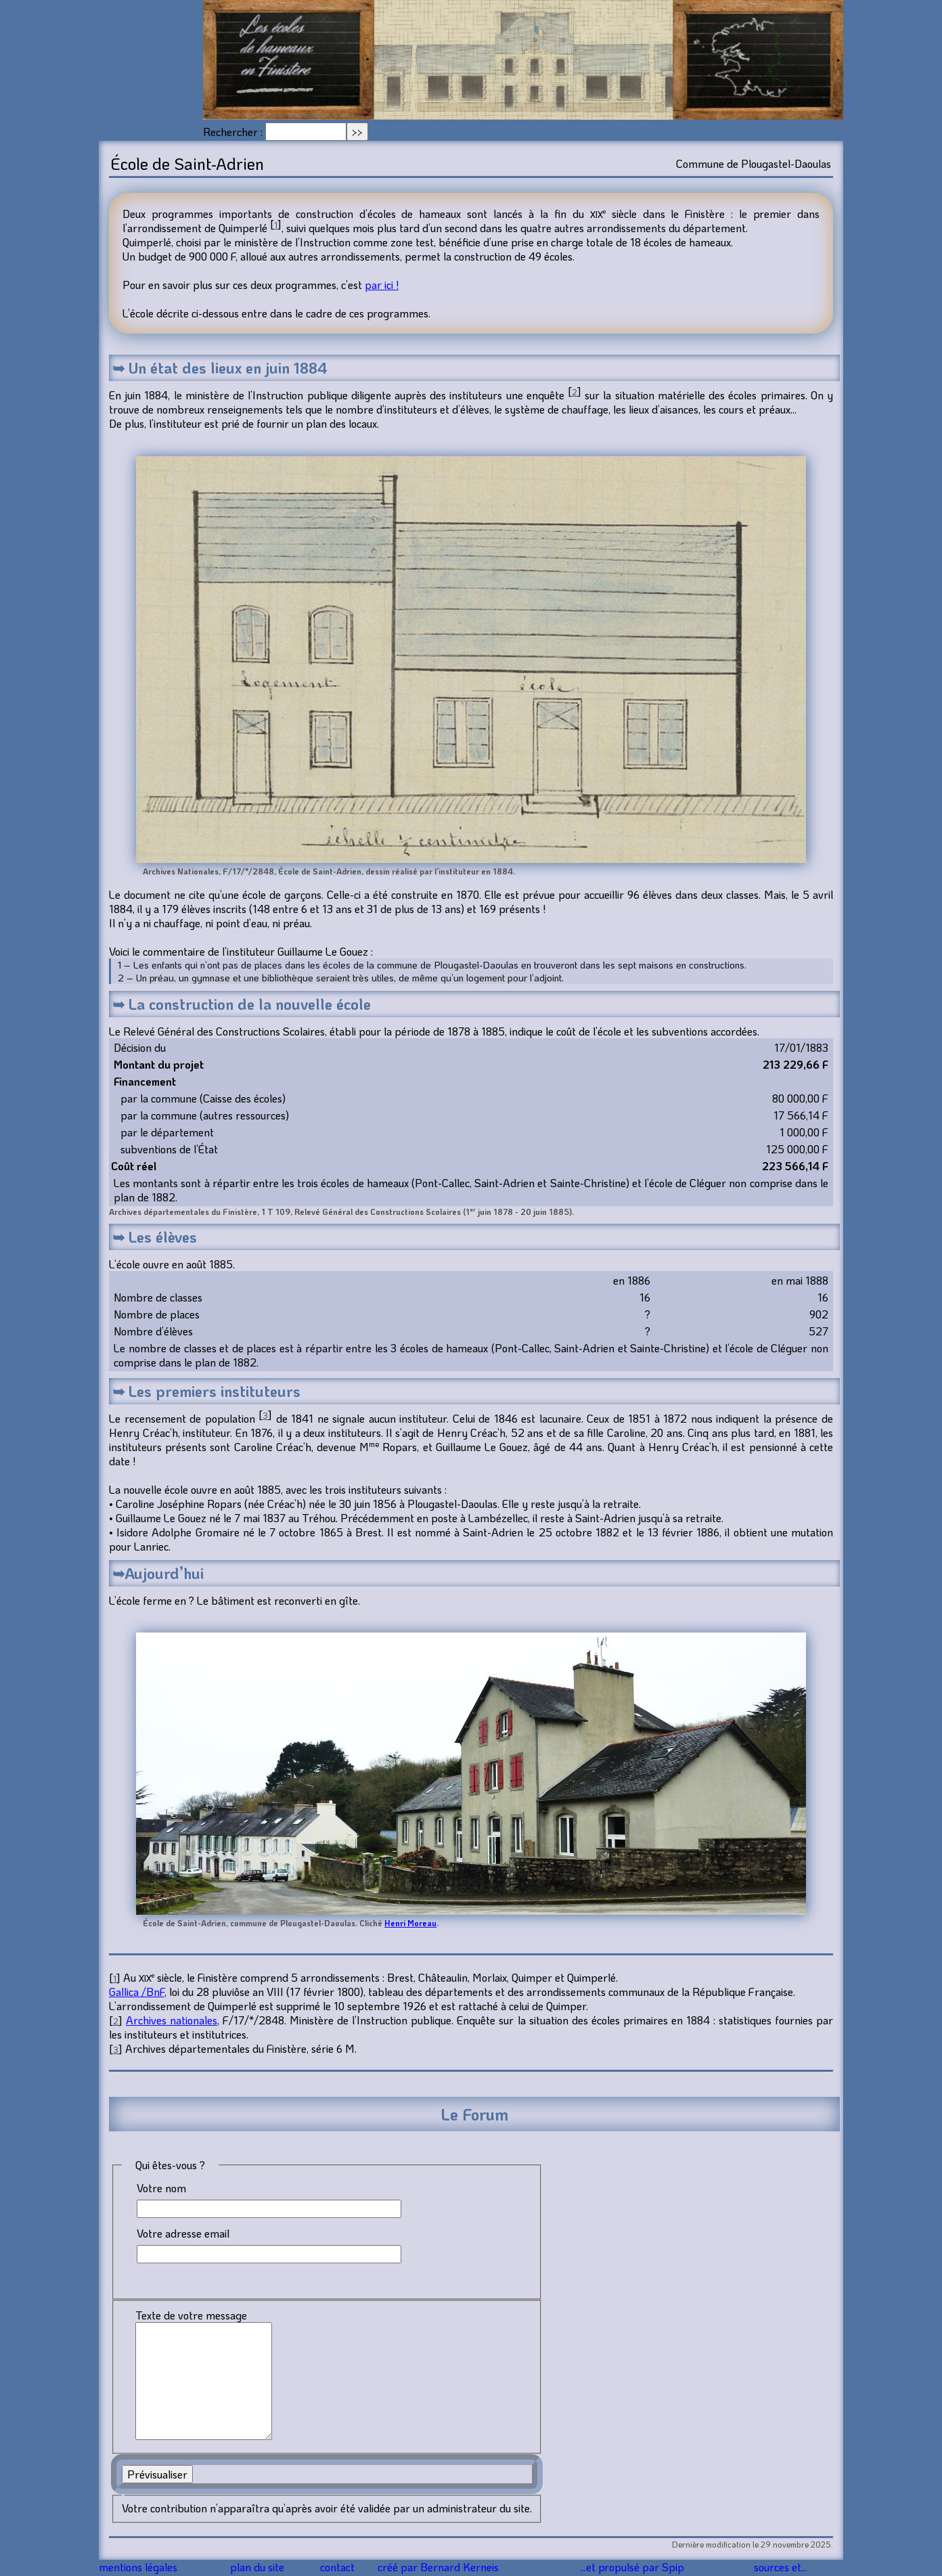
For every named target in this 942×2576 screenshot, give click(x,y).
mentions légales (143, 2567)
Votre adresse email (183, 2233)
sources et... (782, 2567)
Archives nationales (171, 2020)
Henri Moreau (410, 1922)
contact (346, 2567)
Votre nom (161, 2188)
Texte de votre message (191, 2315)
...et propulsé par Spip (639, 2567)
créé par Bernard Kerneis (455, 2567)
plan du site (261, 2567)
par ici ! (382, 284)
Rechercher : (233, 132)
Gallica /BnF (136, 1991)
